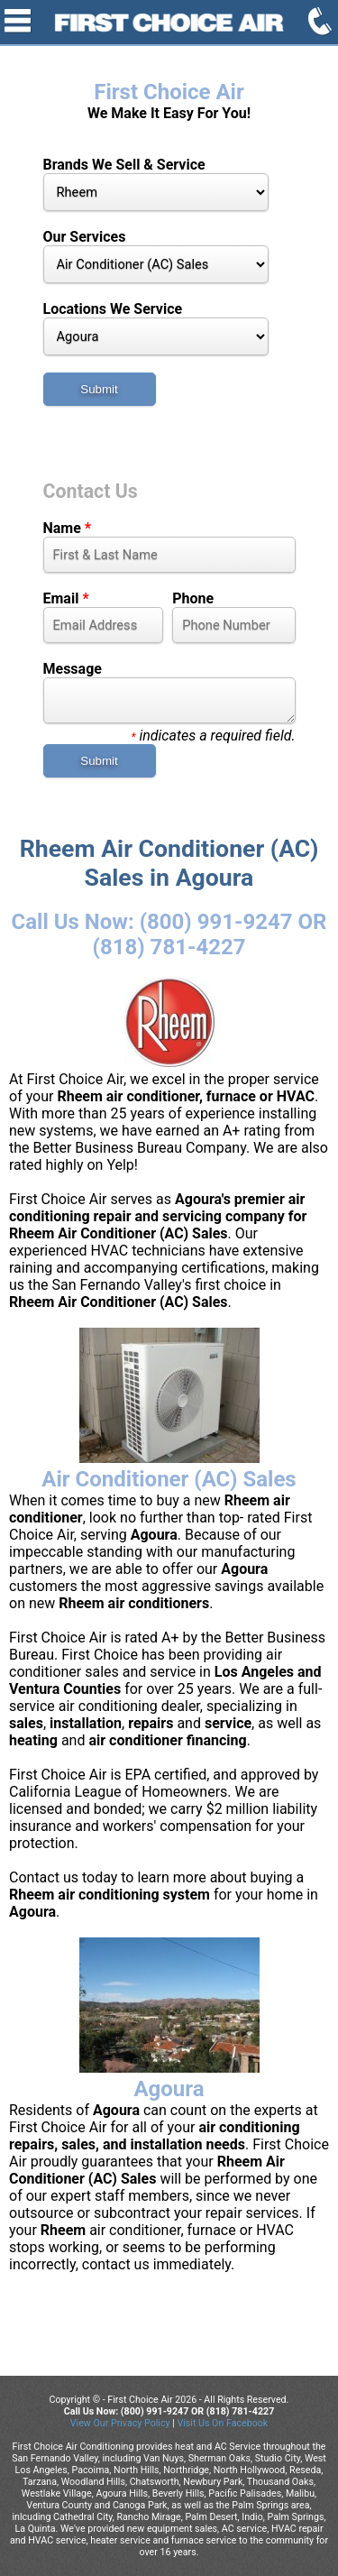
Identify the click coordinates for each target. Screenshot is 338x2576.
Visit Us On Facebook (222, 2423)
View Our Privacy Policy (120, 2423)
